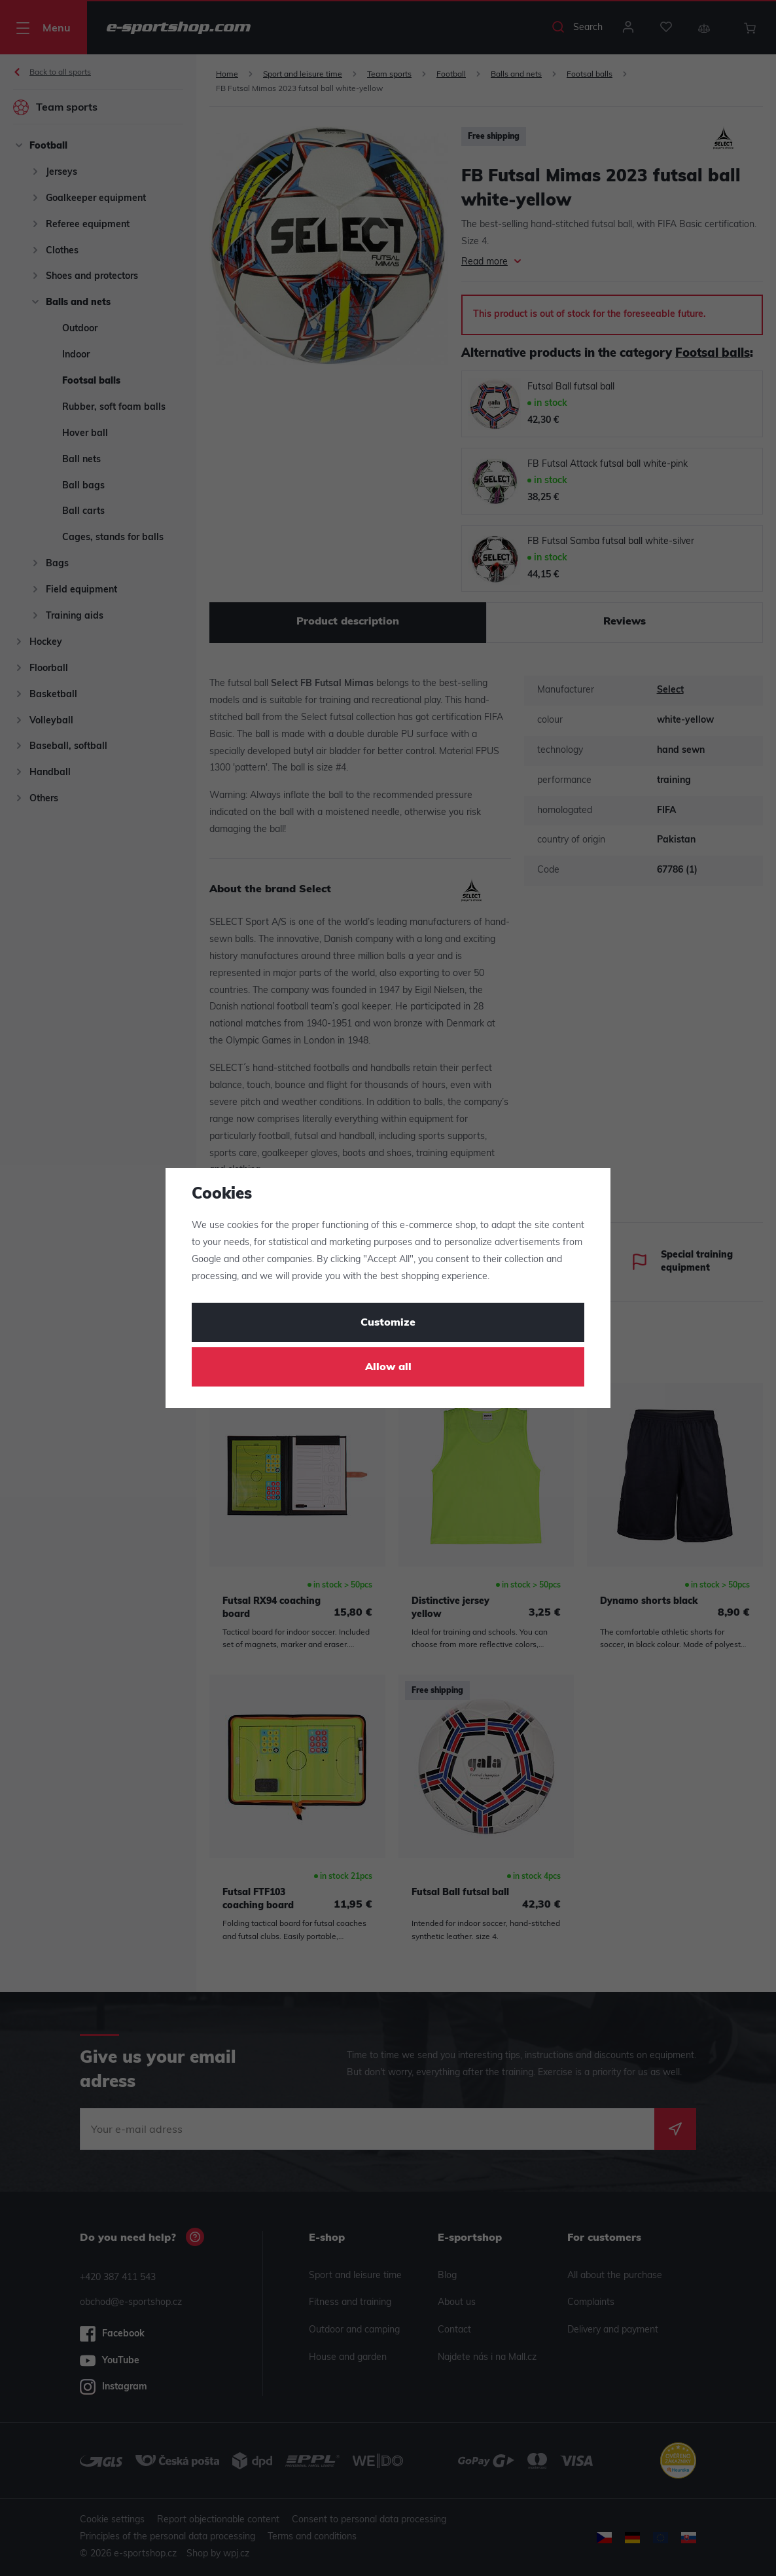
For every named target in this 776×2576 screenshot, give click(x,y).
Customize (388, 1323)
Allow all (388, 1367)
